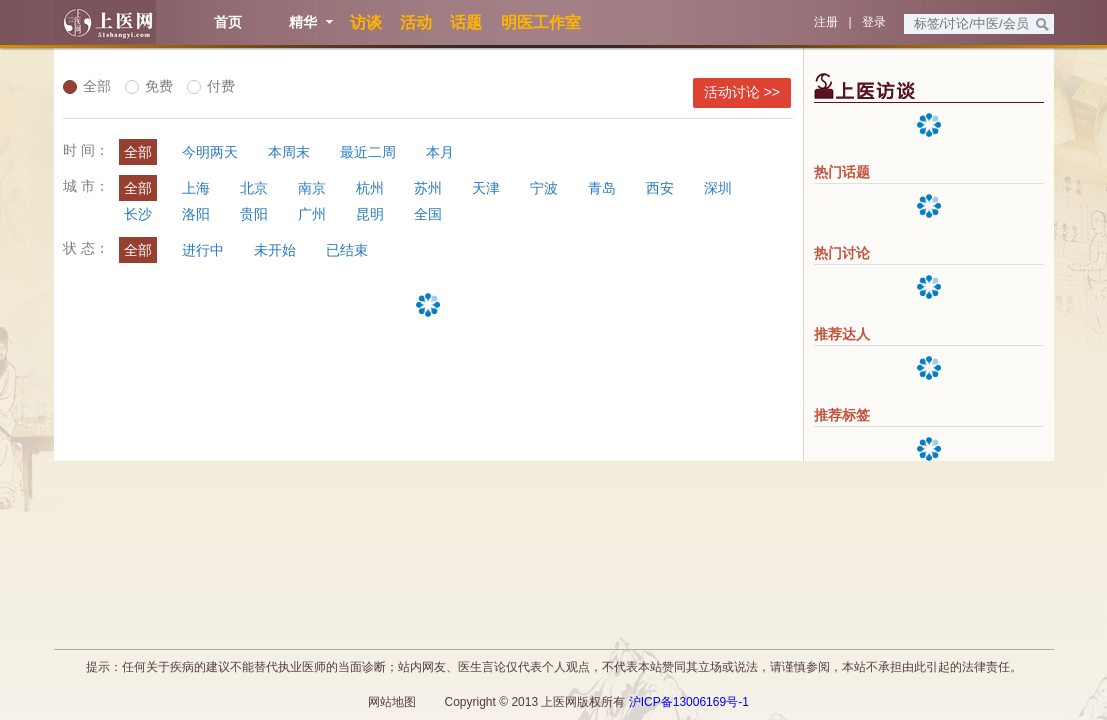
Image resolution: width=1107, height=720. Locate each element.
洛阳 (196, 214)
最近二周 (368, 152)
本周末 (289, 152)
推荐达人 (842, 334)
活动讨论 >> (742, 92)
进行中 (203, 250)
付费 (211, 86)
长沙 (138, 214)
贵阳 (254, 214)
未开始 (275, 250)
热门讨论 (842, 253)
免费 (149, 86)
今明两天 (210, 152)
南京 (312, 188)
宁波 (544, 188)
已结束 (347, 250)
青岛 (602, 188)
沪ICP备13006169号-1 (689, 702)
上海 (196, 188)
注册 (826, 22)
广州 (312, 214)
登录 (874, 22)
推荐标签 (842, 415)
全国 (428, 214)
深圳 (718, 188)
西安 (660, 188)
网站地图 (392, 702)
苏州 (428, 188)
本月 (440, 152)
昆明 (370, 214)
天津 (486, 188)
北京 (254, 188)
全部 (87, 86)
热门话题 (842, 172)
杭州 (370, 188)
